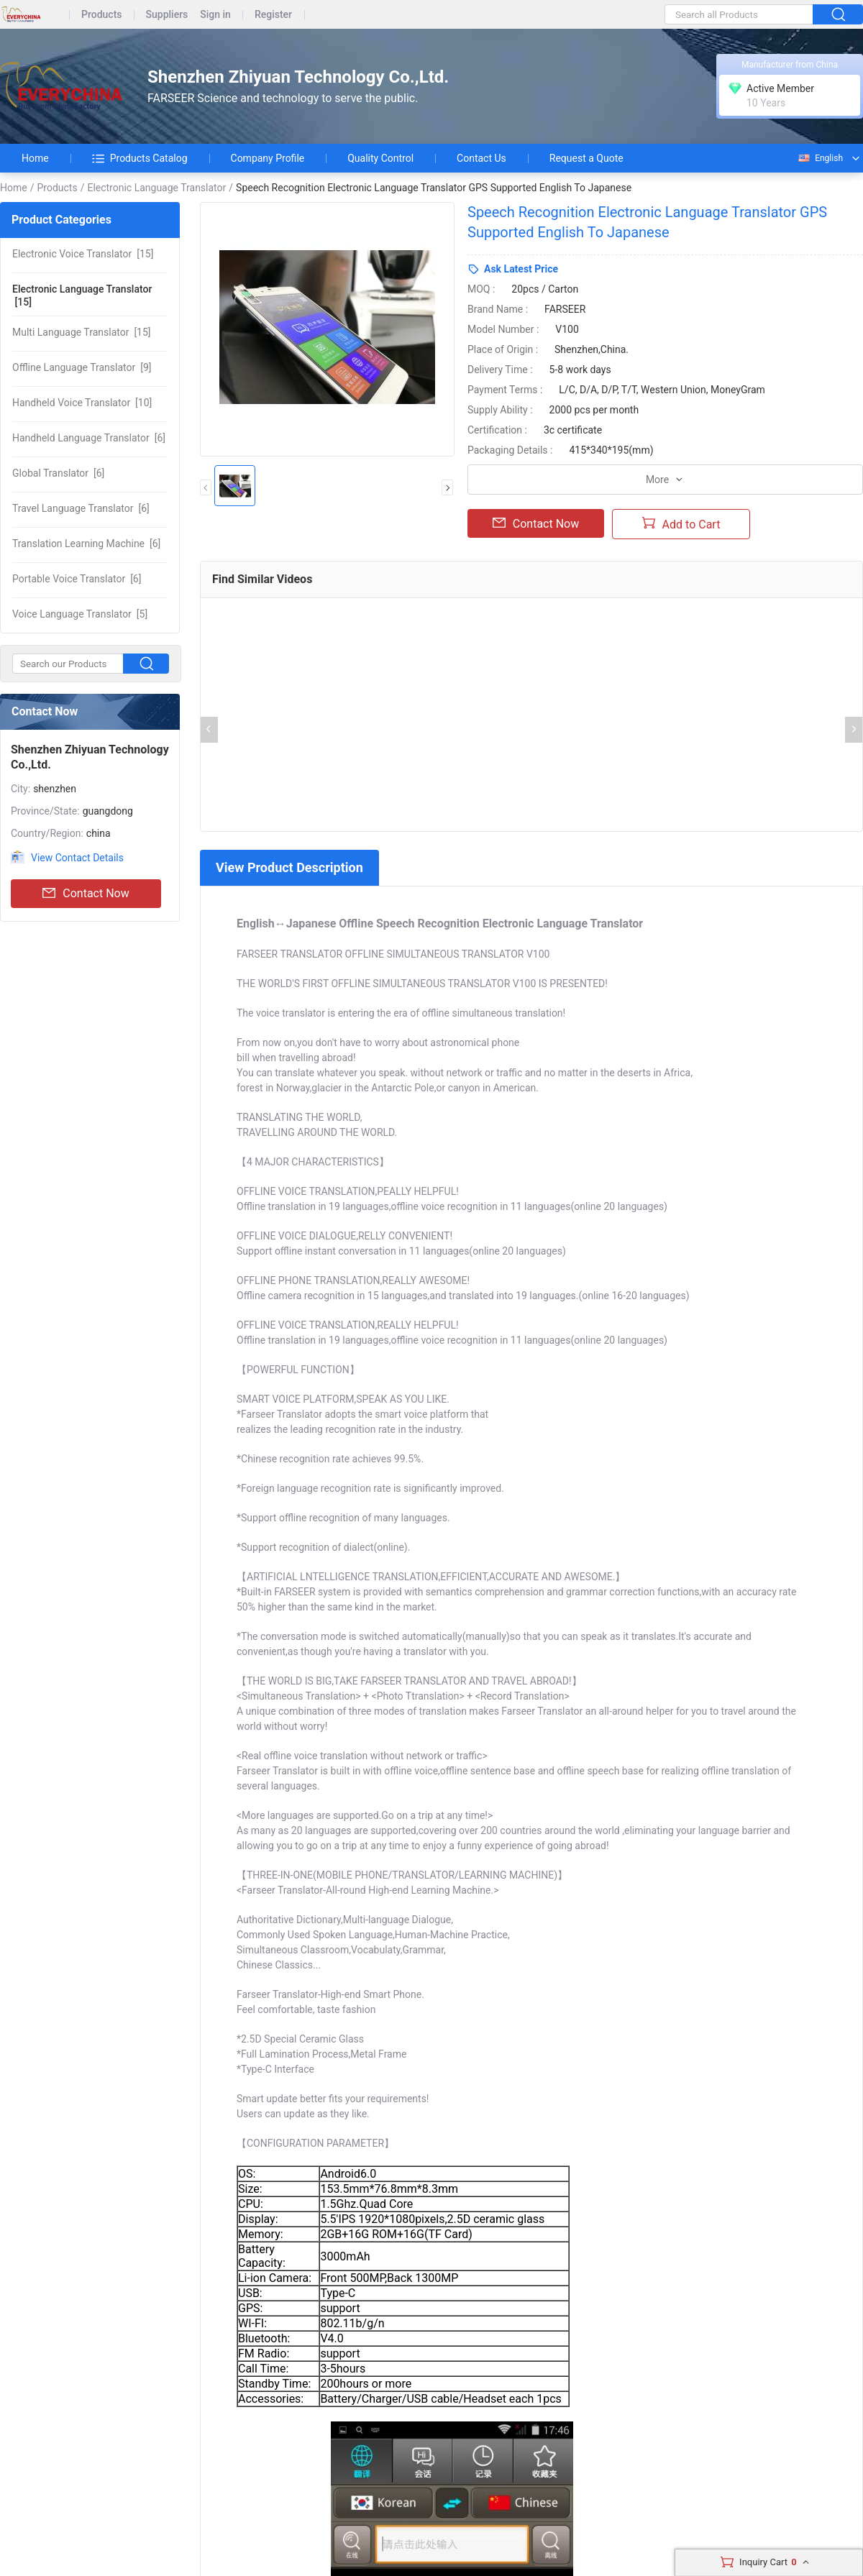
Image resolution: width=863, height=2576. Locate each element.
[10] (82, 402)
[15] (82, 254)
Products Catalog (140, 158)
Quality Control (380, 158)
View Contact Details (77, 857)
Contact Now (85, 893)
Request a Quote (586, 158)
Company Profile (268, 158)
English (820, 158)
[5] (79, 614)
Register (273, 14)
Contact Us (481, 158)
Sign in (215, 14)
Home (35, 158)
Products (101, 14)
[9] (82, 367)
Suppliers (167, 14)
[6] (88, 438)
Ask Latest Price (521, 269)
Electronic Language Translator (156, 187)
